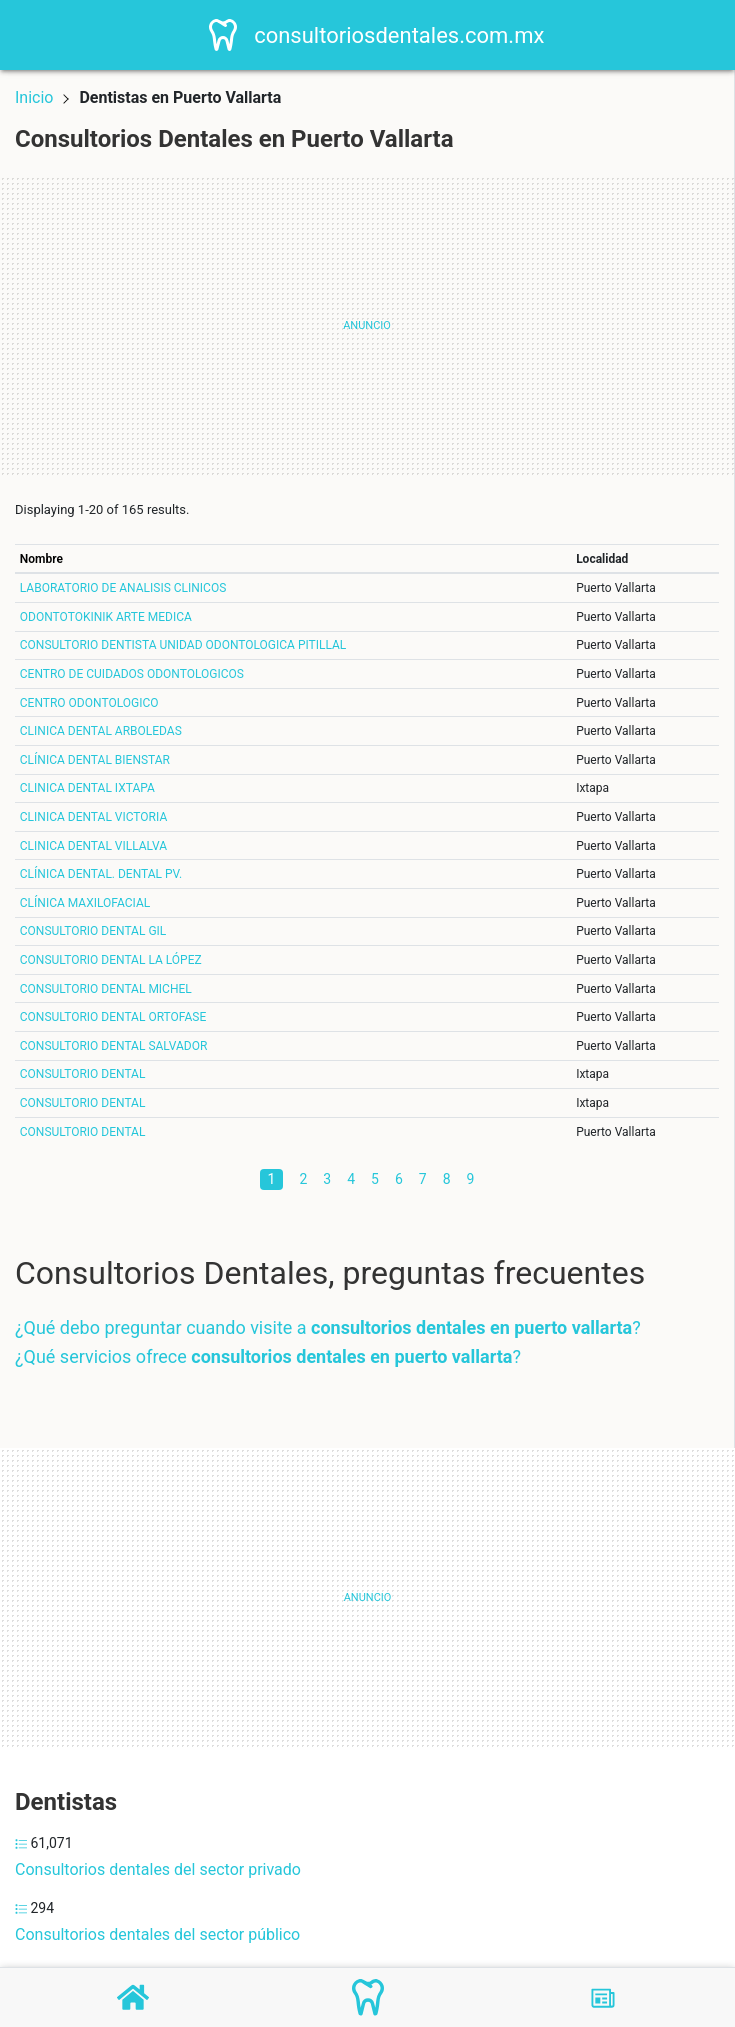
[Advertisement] (367, 326)
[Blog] (603, 1998)
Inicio (34, 97)
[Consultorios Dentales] (368, 1997)
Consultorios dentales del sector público (157, 1934)
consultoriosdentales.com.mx (405, 35)
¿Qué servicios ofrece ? (268, 1356)
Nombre (41, 559)
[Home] (230, 33)
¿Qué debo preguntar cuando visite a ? (328, 1327)
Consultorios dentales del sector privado (158, 1869)
